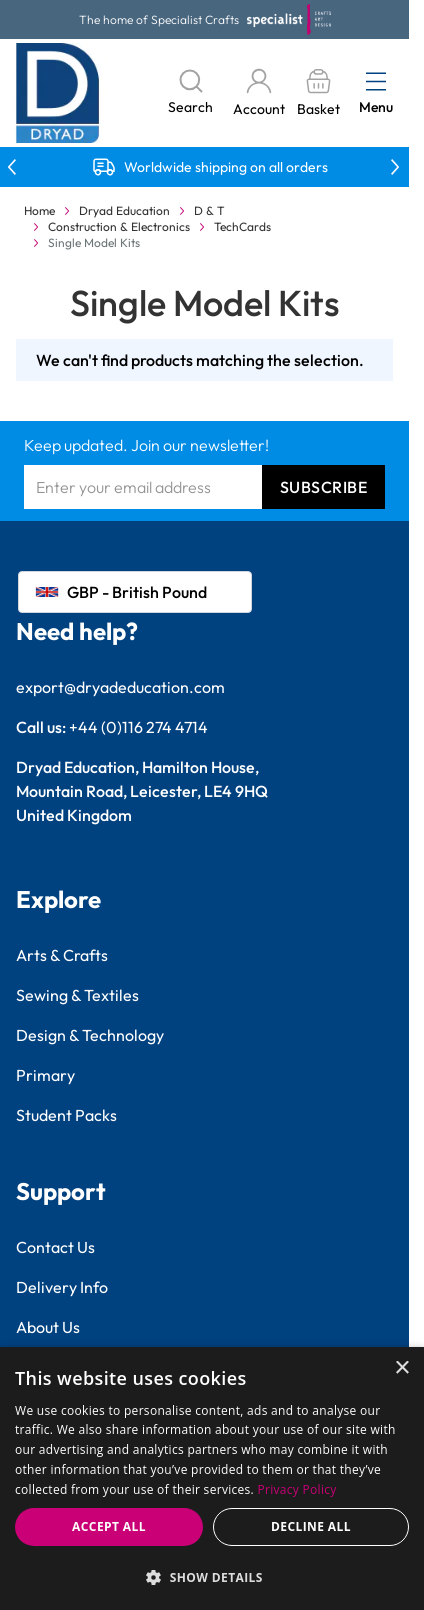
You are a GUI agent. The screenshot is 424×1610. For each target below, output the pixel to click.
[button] (212, 1577)
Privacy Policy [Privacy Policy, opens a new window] (296, 1489)
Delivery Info (62, 1287)
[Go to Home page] (58, 93)
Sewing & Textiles (77, 995)
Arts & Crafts (62, 955)
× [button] (401, 1368)
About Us (48, 1327)
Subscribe (324, 487)
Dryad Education (124, 210)
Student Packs (66, 1115)
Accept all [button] (109, 1526)
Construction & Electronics (119, 226)
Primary (45, 1075)
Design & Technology (90, 1035)
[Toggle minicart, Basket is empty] (318, 93)
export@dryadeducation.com (120, 687)
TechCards (242, 226)
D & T (209, 210)
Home (39, 210)
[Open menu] (376, 81)
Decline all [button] (311, 1526)
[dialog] (212, 1478)
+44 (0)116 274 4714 (138, 727)
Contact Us (55, 1247)
